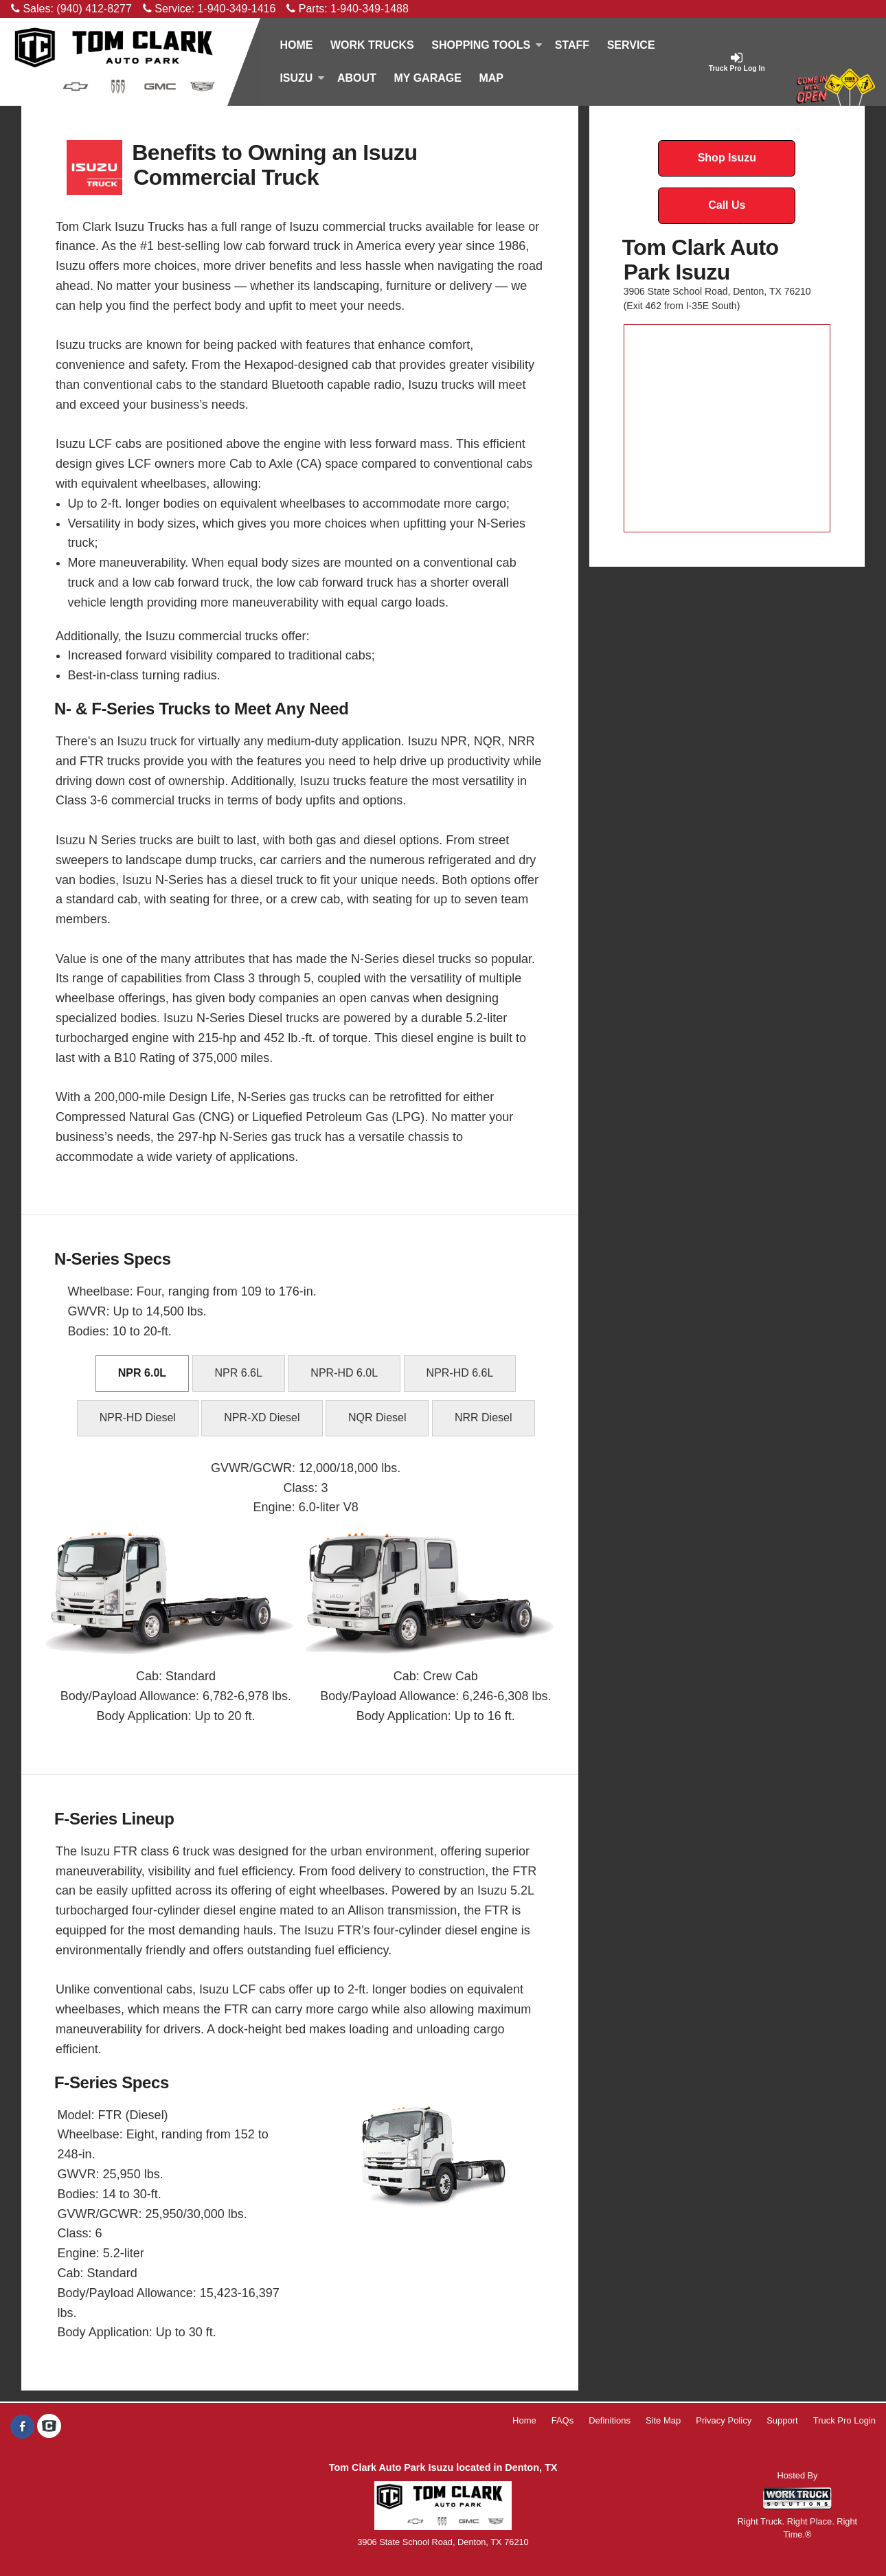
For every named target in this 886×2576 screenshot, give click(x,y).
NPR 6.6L (238, 1373)
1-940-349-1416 (236, 8)
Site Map (663, 2420)
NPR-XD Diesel (261, 1417)
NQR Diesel (377, 1417)
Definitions (610, 2420)
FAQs (563, 2420)
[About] (356, 78)
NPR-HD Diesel (138, 1417)
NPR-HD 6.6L (460, 1373)
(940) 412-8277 (93, 8)
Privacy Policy (723, 2420)
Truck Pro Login (844, 2420)
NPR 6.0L (142, 1373)
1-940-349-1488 (369, 8)
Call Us (726, 205)
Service (631, 45)
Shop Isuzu (727, 157)
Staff (572, 45)
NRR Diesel (483, 1417)
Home (296, 45)
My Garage (427, 78)
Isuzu (302, 78)
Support (782, 2420)
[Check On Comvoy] (49, 2426)
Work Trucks (372, 45)
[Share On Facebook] (22, 2426)
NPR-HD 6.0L (344, 1373)
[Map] (491, 78)
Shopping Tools (487, 45)
